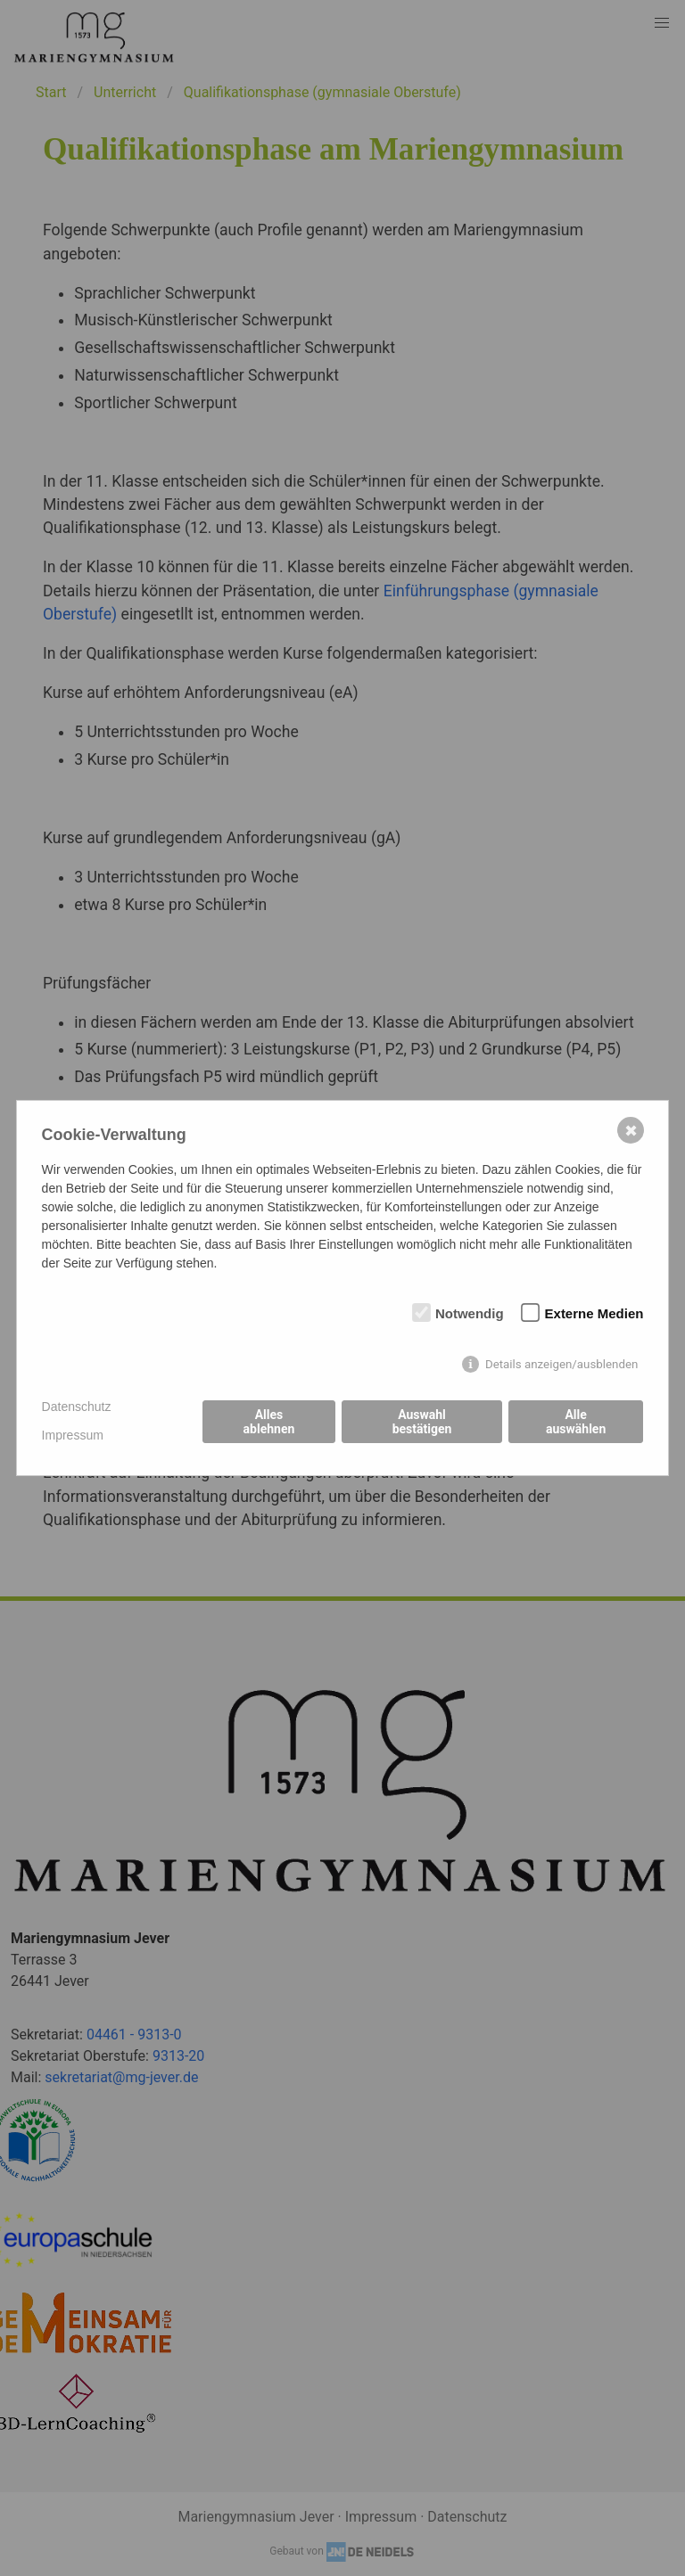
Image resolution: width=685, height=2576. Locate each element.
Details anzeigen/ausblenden (562, 1364)
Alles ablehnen (269, 1421)
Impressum (72, 1435)
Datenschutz (76, 1406)
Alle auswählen (576, 1421)
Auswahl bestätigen (422, 1421)
